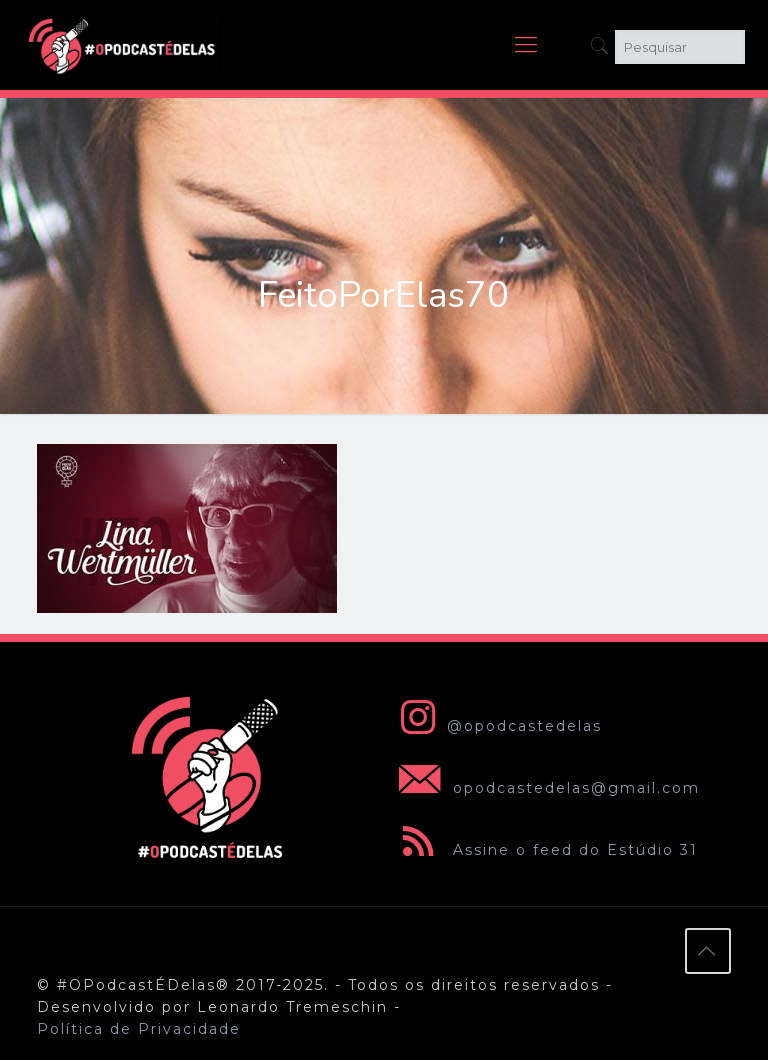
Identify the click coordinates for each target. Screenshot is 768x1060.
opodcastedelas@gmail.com (545, 788)
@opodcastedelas (496, 726)
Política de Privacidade (139, 1029)
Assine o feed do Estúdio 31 (544, 850)
